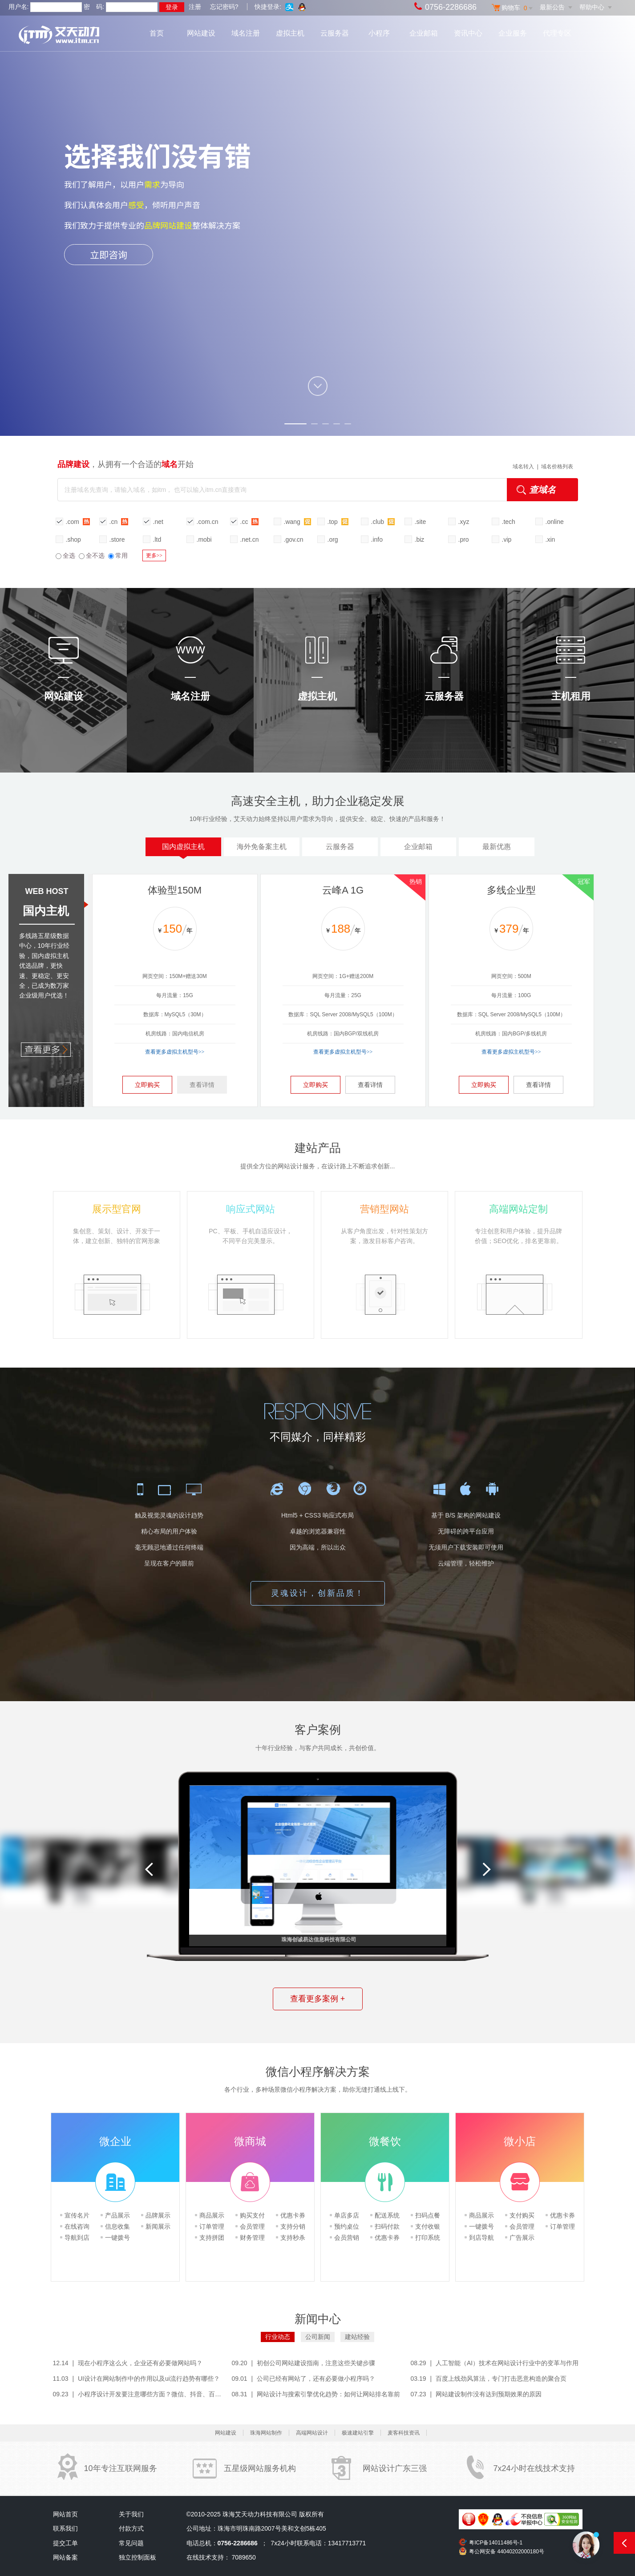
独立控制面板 (137, 2557)
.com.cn (207, 521)
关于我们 (131, 2514)
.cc (249, 521)
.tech (508, 521)
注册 (195, 6)
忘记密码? (224, 6)
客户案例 (318, 1729)
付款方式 (131, 2528)
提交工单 (65, 2543)
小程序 (379, 33)
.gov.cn (293, 539)
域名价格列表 (557, 466)
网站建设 (201, 33)
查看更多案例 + (317, 1998)
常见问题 (131, 2543)
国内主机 (46, 911)
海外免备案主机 (262, 846)
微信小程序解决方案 (318, 2071)
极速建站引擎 (358, 2433)
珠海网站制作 (266, 2433)
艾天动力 (76, 35)
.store (117, 539)
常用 (118, 555)
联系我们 (65, 2528)
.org (333, 539)
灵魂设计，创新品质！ (317, 1593)
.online (555, 521)
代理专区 (557, 33)
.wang (297, 521)
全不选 (92, 555)
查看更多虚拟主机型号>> (175, 1052)
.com (78, 521)
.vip (507, 539)
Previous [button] (149, 1869)
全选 (65, 555)
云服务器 (334, 33)
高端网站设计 (312, 2433)
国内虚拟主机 (183, 849)
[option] (555, 1871)
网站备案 (65, 2557)
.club (383, 521)
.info (377, 539)
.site (420, 521)
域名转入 (523, 466)
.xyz (463, 521)
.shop (73, 539)
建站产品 (318, 1148)
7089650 (243, 2557)
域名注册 (245, 33)
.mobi (204, 539)
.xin (550, 539)
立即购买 (147, 1084)
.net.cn (249, 539)
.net (158, 521)
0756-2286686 (451, 7)
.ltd (157, 539)
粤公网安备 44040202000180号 (506, 2551)
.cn (119, 521)
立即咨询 (108, 254)
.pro (463, 539)
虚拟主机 (290, 33)
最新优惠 (496, 846)
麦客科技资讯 (404, 2433)
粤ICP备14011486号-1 (495, 2543)
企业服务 (512, 33)
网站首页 (65, 2514)
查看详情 (202, 1084)
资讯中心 (468, 33)
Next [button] (486, 1869)
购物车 (513, 8)
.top (338, 521)
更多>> (154, 555)
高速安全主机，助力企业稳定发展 (317, 801)
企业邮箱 (423, 33)
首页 (157, 33)
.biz (420, 539)
